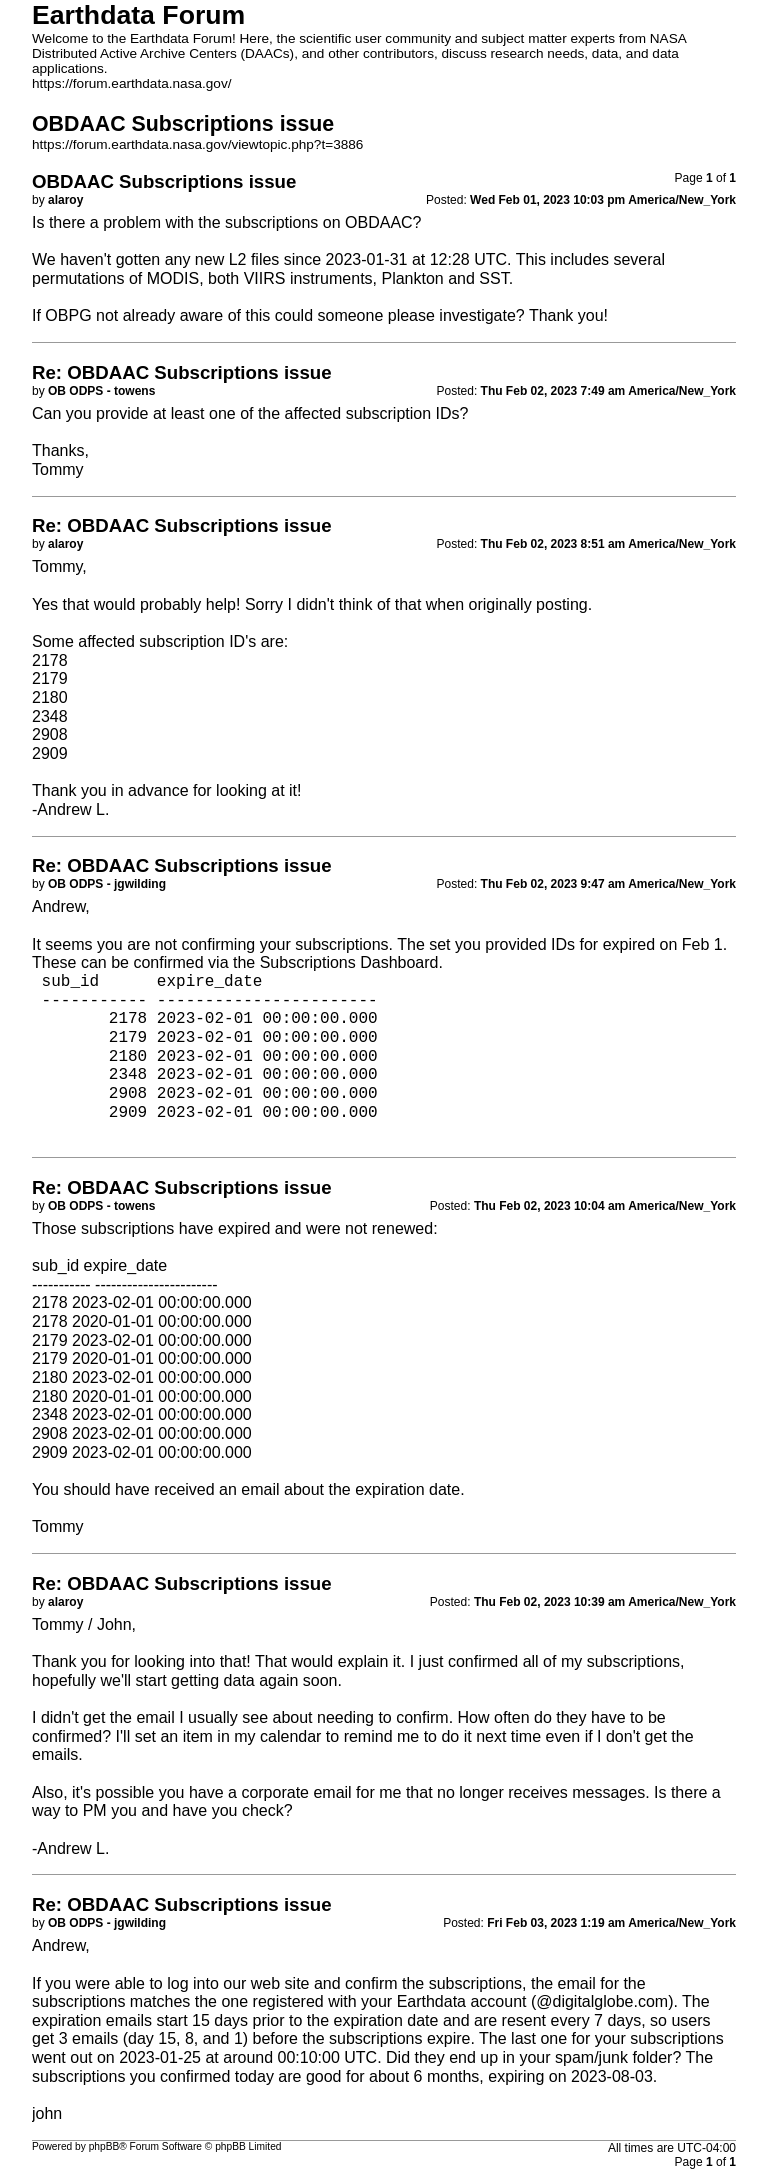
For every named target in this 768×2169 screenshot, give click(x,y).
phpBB (104, 2146)
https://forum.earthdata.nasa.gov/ (132, 83)
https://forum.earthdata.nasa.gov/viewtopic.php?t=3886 (197, 144)
